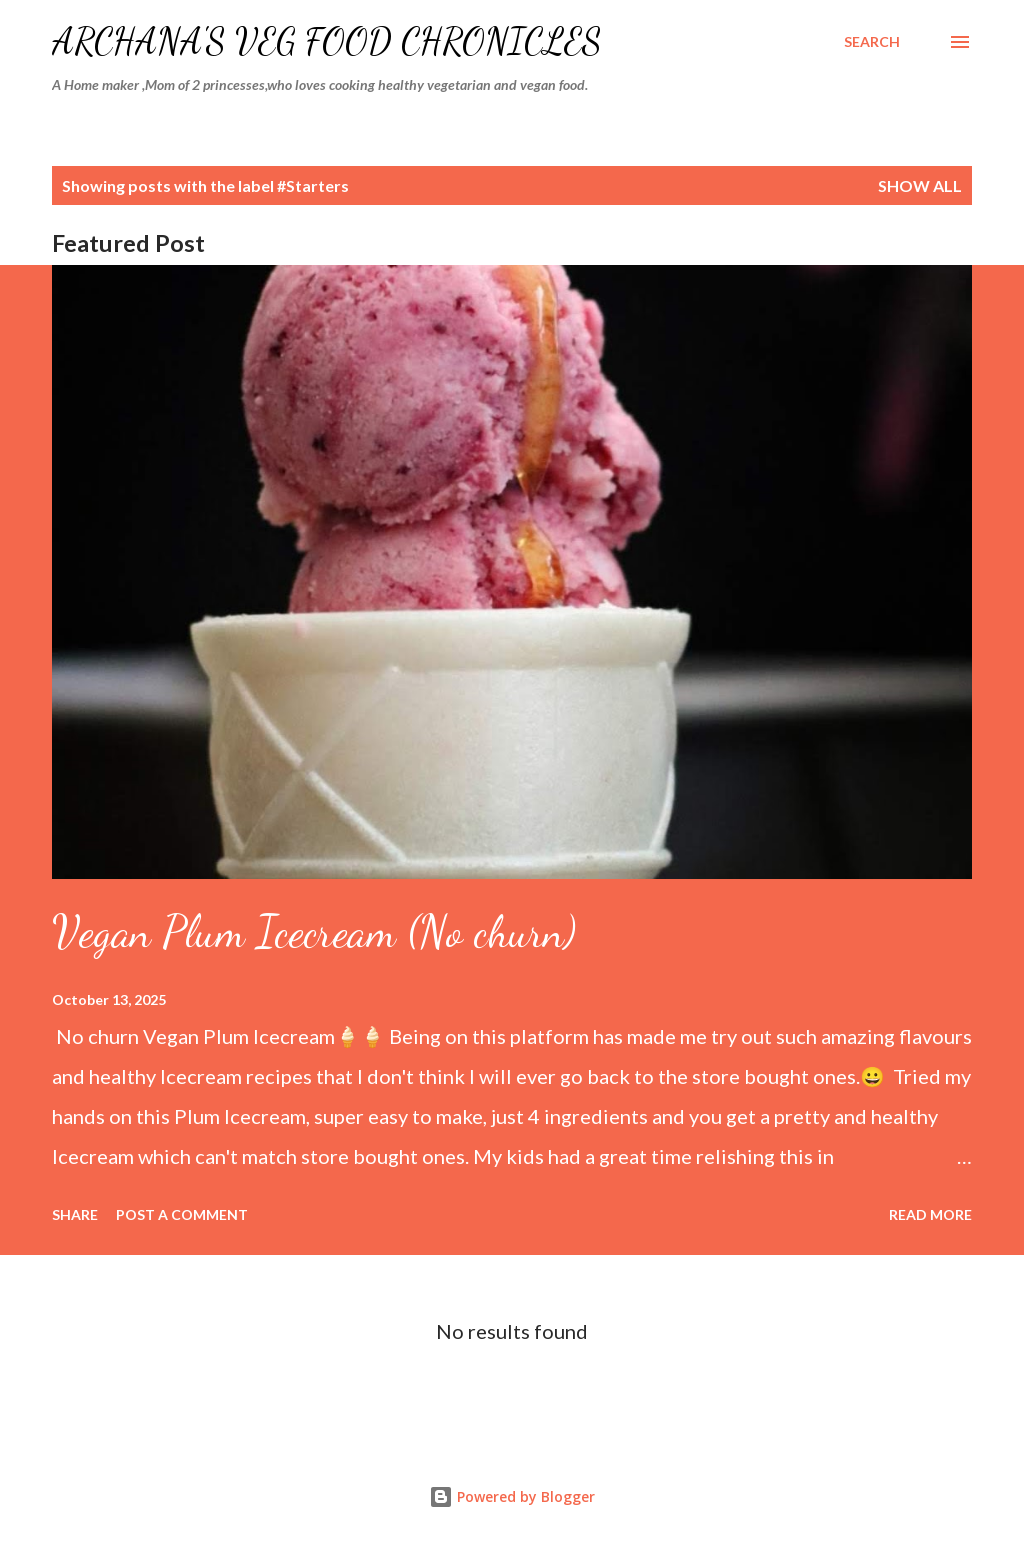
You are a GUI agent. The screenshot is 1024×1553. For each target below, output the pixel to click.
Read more (930, 1214)
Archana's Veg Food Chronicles (327, 41)
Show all (920, 185)
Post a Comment (182, 1214)
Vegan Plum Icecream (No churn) (314, 932)
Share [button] (75, 1214)
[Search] (872, 42)
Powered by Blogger (512, 1496)
